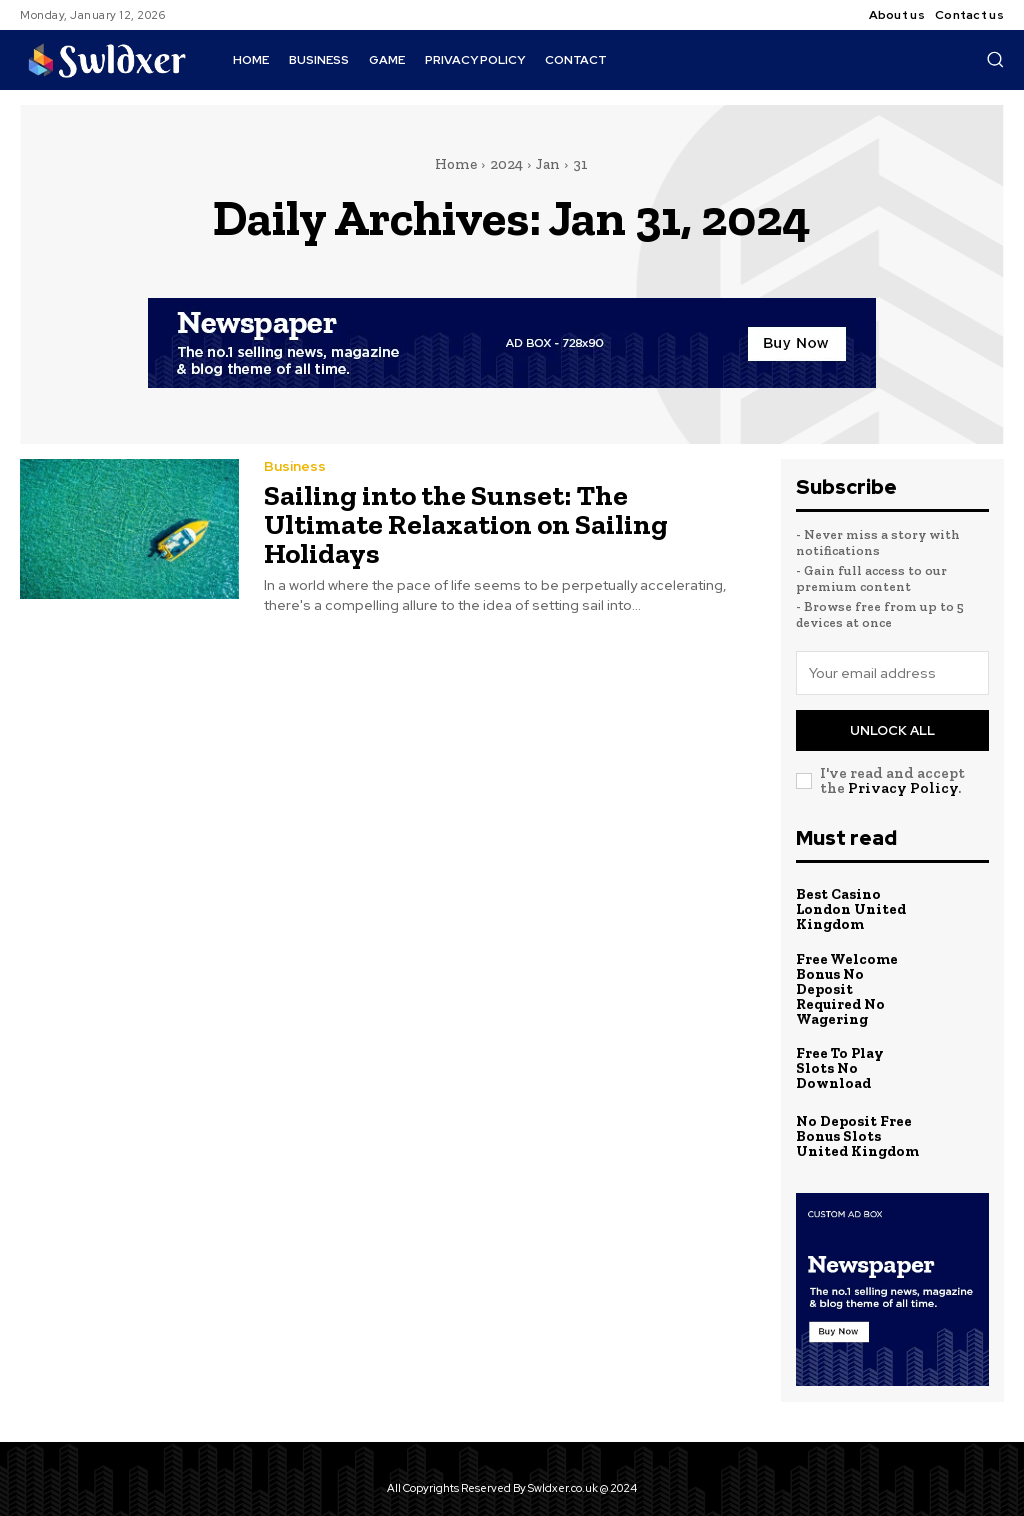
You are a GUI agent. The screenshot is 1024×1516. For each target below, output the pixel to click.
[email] (893, 673)
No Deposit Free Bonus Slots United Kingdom (855, 1117)
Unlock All (892, 730)
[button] (995, 59)
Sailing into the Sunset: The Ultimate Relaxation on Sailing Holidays (500, 516)
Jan (548, 164)
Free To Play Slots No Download (857, 1049)
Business (295, 474)
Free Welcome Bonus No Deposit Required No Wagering (857, 979)
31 (580, 164)
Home (456, 164)
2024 (506, 164)
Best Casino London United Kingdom (849, 909)
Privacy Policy (903, 788)
